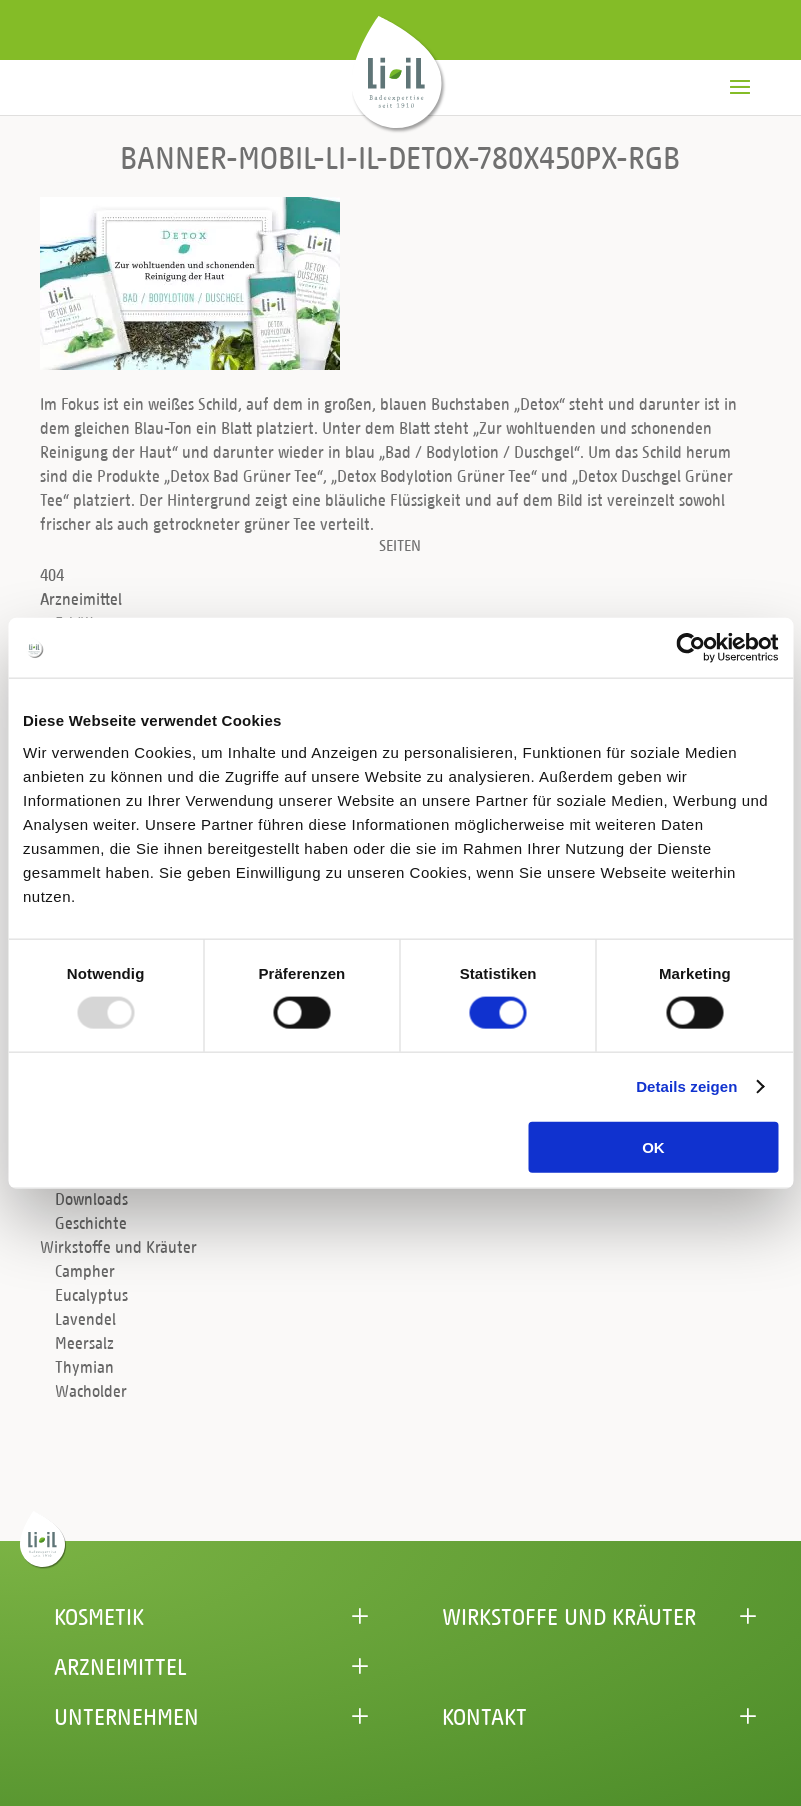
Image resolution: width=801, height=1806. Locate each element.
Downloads (91, 1198)
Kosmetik (99, 1616)
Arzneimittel (81, 598)
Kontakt (484, 1716)
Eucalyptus (91, 1294)
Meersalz (84, 1342)
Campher (85, 1270)
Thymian (84, 1366)
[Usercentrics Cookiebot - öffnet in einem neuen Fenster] (690, 648)
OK (653, 1146)
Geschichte (91, 1222)
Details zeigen (686, 1086)
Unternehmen (126, 1716)
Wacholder (91, 1390)
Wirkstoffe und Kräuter (118, 1246)
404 (52, 574)
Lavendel (85, 1318)
